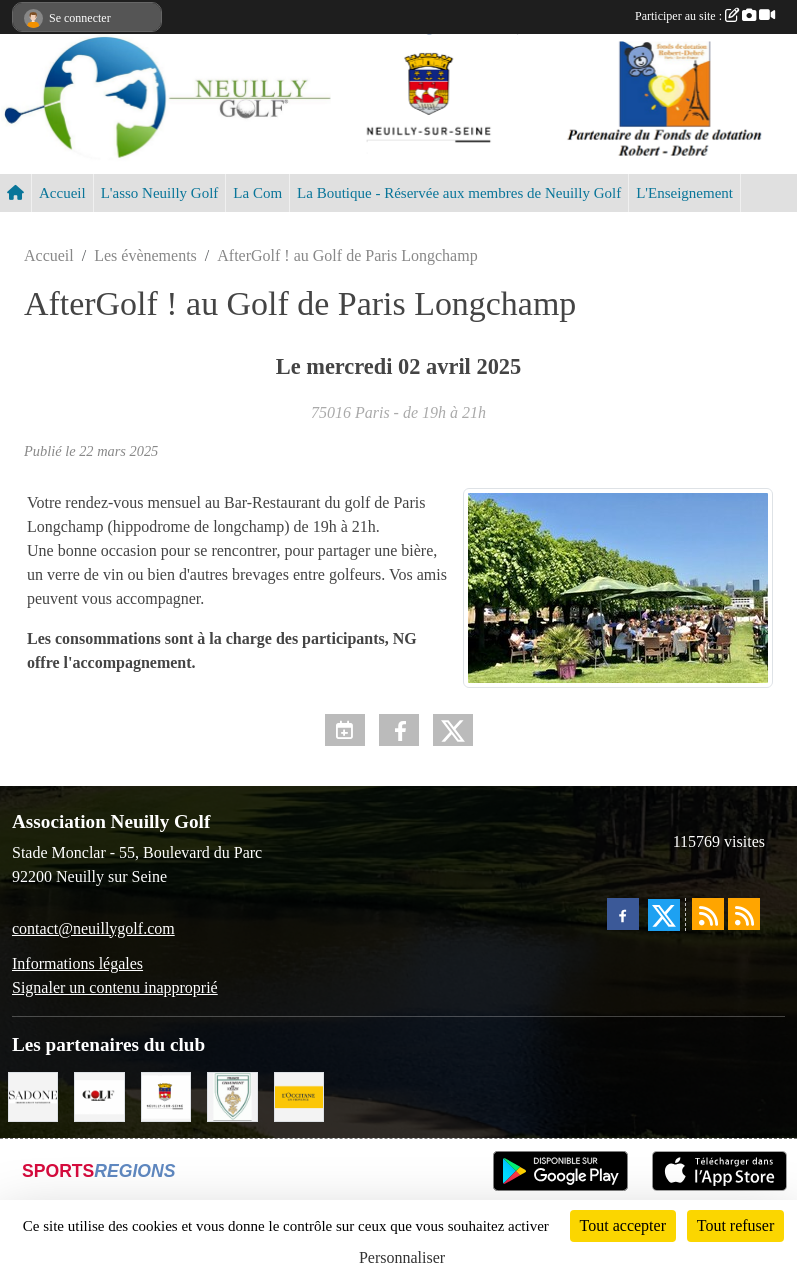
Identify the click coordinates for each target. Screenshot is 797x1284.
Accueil (62, 193)
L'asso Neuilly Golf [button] (160, 193)
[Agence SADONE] (33, 1094)
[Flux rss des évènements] (744, 914)
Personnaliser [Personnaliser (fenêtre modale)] (402, 1257)
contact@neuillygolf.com (93, 928)
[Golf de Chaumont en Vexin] (232, 1094)
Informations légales (77, 963)
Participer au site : (705, 16)
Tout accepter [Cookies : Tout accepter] (623, 1225)
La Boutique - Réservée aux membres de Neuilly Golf (459, 193)
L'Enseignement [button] (684, 193)
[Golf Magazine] (99, 1094)
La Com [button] (257, 193)
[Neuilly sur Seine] (166, 1094)
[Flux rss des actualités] (708, 914)
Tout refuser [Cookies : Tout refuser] (736, 1225)
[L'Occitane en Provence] (299, 1094)
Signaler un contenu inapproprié (115, 987)
